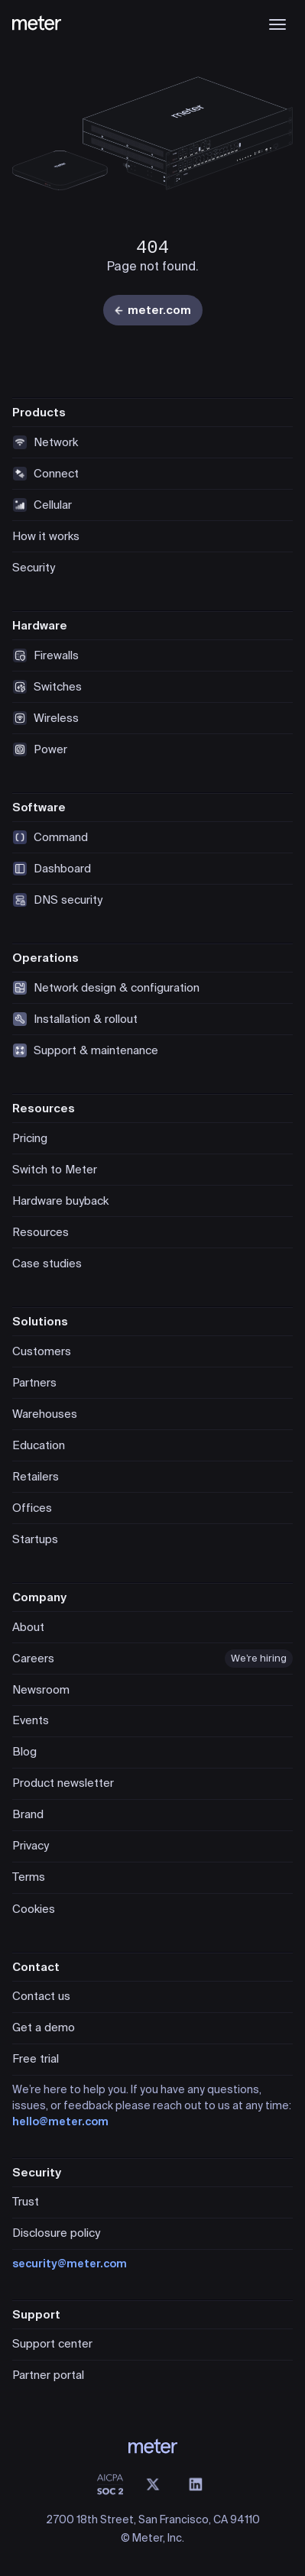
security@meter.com (69, 2263)
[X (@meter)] (153, 2484)
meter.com (152, 310)
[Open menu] (277, 24)
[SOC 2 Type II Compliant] (110, 2484)
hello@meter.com (60, 2121)
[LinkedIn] (195, 2484)
